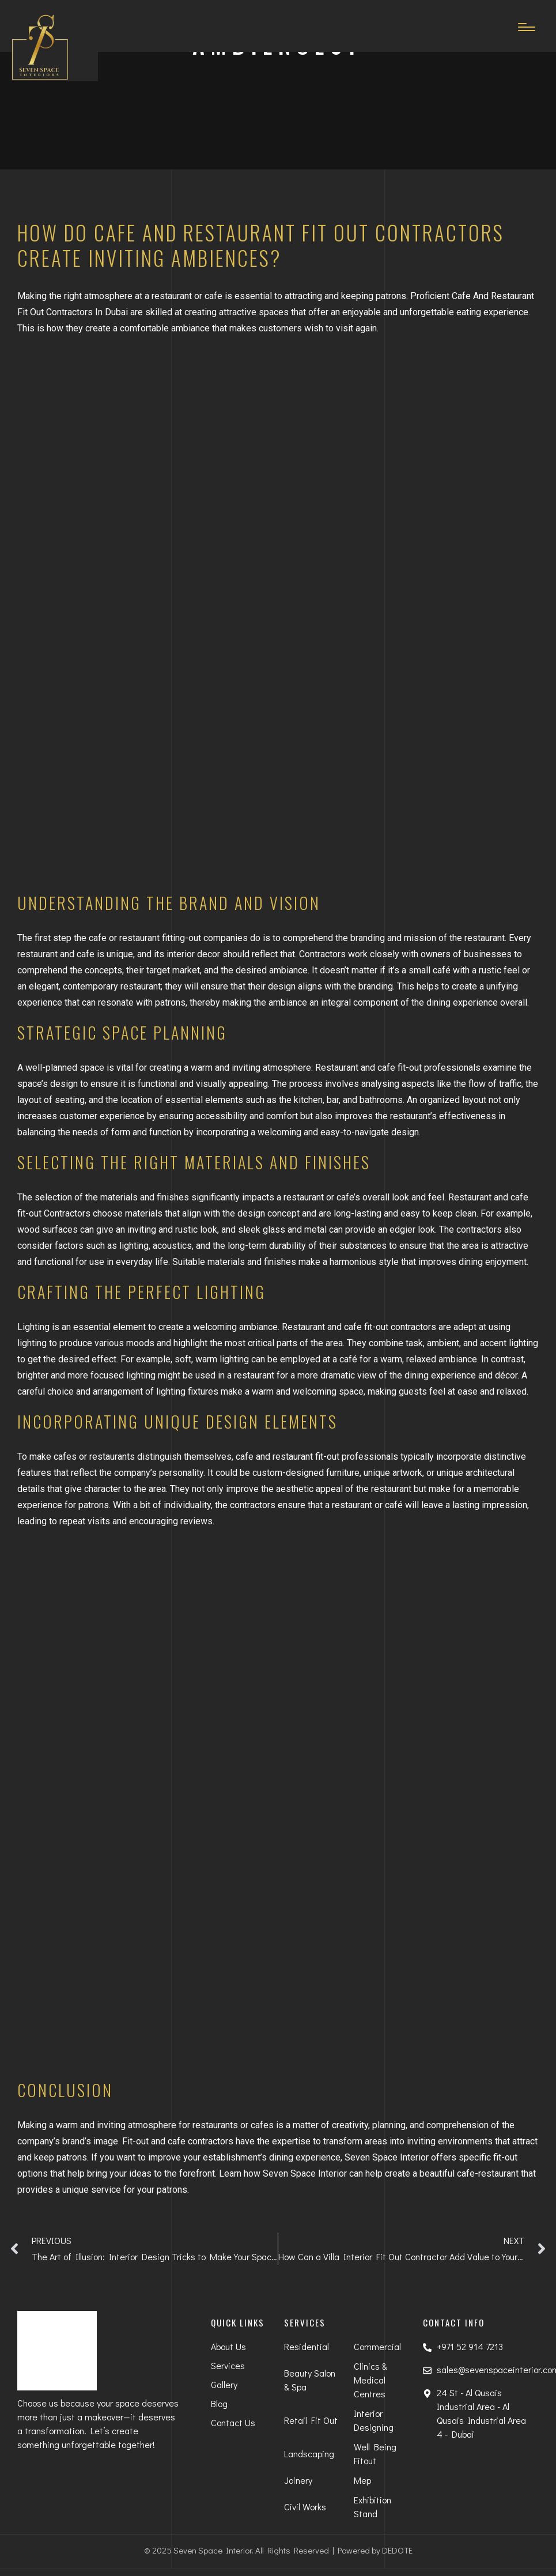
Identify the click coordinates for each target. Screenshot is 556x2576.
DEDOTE (397, 2550)
